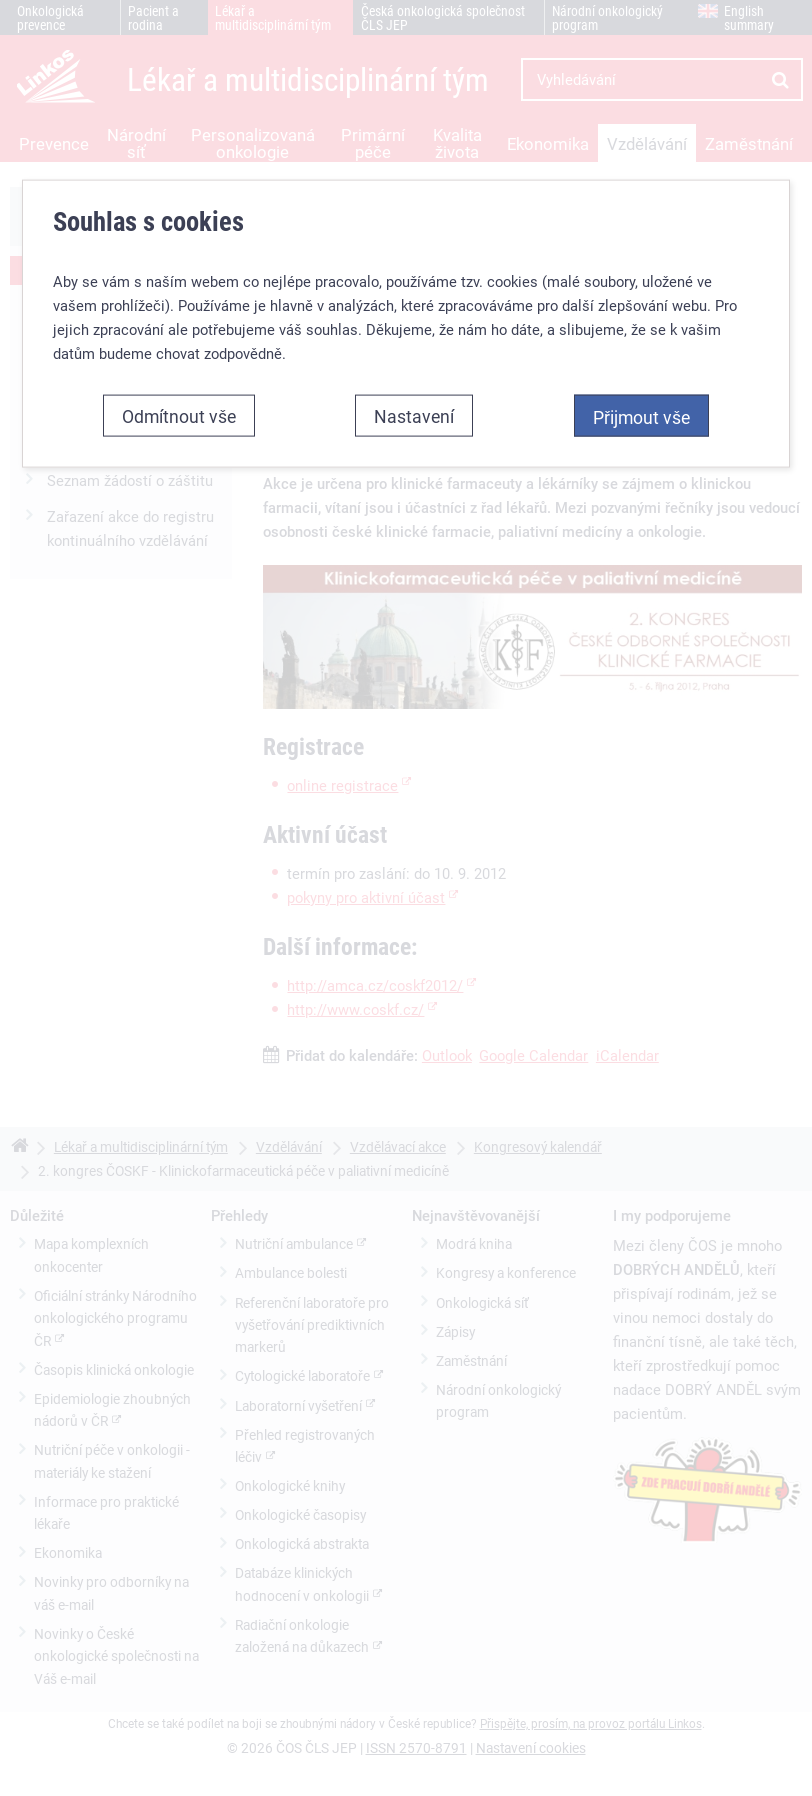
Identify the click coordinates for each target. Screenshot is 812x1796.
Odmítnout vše (179, 416)
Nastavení (414, 416)
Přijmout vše (641, 417)
